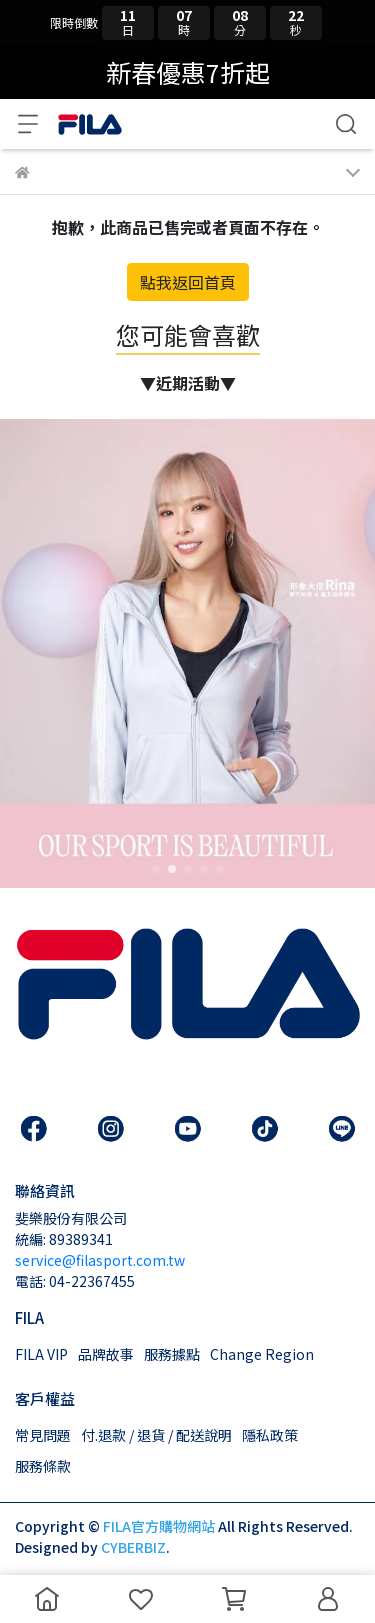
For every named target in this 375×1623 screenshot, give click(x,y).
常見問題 (43, 1435)
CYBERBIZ (133, 1547)
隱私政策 (270, 1435)
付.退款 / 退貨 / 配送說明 (156, 1435)
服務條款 (43, 1466)
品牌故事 (106, 1354)
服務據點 (172, 1354)
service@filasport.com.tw (100, 1260)
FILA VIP (41, 1354)
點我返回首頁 (188, 282)
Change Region (262, 1354)
